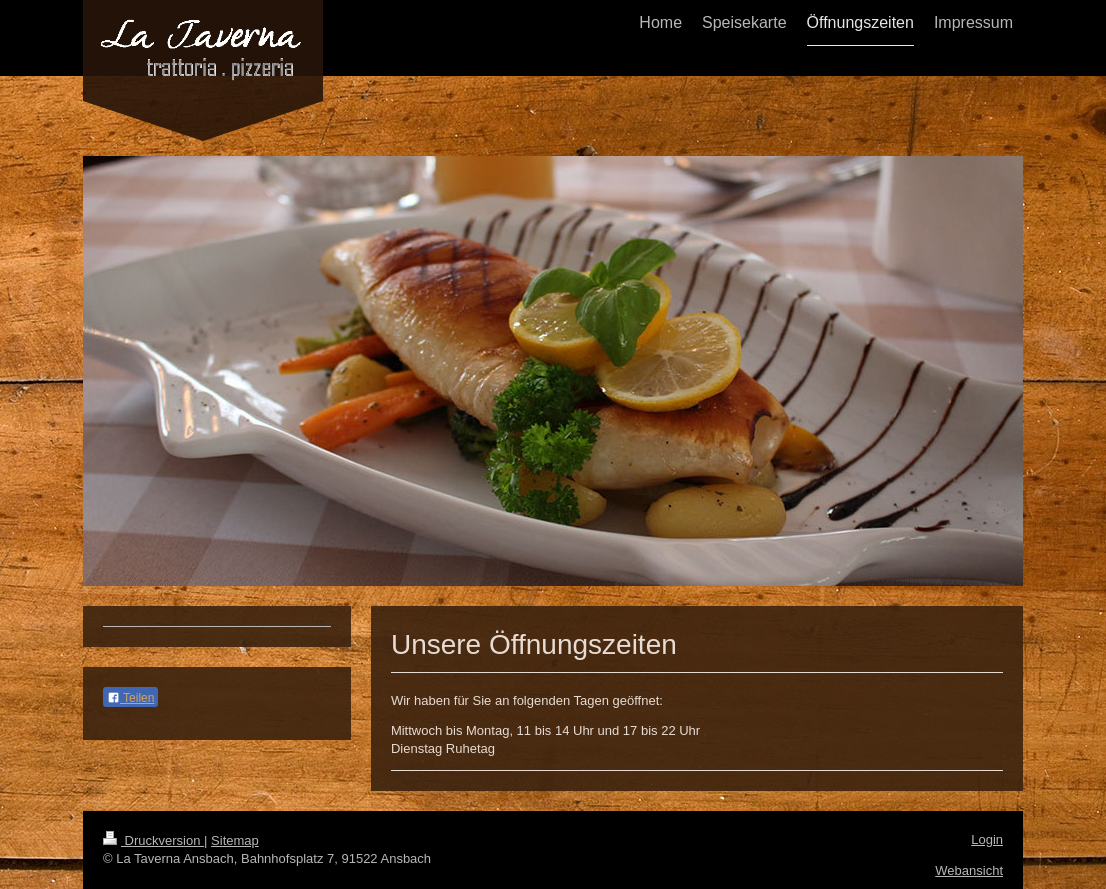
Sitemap (235, 840)
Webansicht (969, 870)
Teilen (130, 698)
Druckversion (153, 840)
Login (987, 839)
